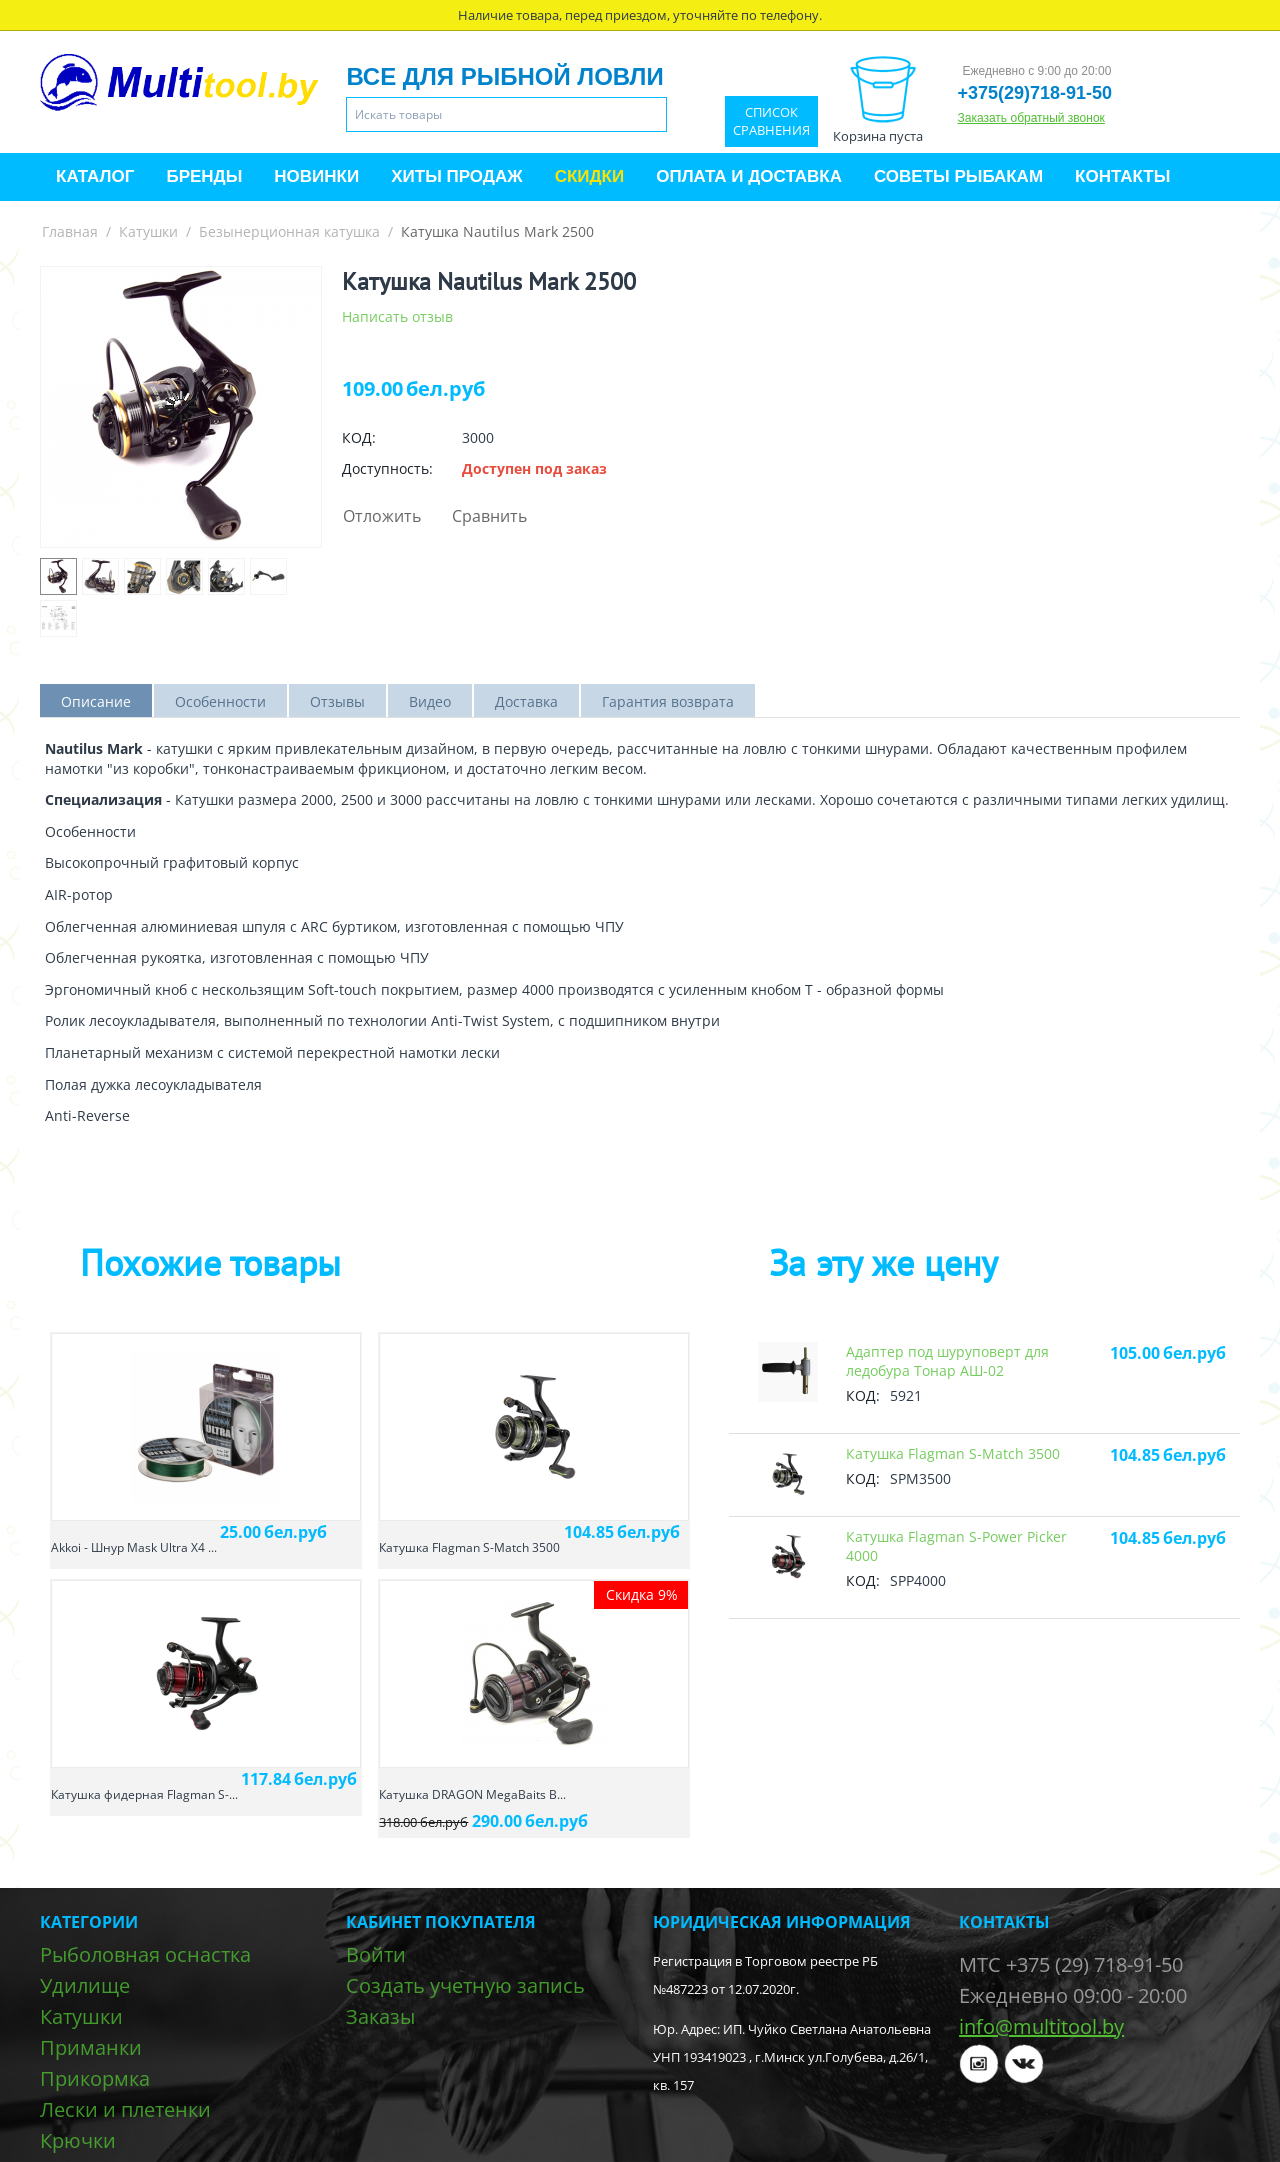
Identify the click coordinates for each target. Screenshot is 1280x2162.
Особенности (220, 701)
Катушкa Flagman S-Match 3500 (469, 1547)
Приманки (91, 2047)
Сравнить (489, 516)
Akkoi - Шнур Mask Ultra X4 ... (134, 1547)
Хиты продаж (456, 176)
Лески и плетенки (125, 2109)
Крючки (78, 2140)
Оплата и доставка (749, 176)
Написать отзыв (397, 316)
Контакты (1122, 176)
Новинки (316, 176)
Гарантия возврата (668, 701)
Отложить (382, 516)
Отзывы (337, 701)
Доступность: (387, 468)
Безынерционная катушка (289, 231)
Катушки (148, 231)
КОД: (359, 437)
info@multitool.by (1041, 2026)
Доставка (526, 701)
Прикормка (95, 2078)
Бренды (204, 176)
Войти (376, 1954)
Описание (96, 701)
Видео (430, 701)
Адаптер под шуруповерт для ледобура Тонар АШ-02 (947, 1361)
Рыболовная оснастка (145, 1954)
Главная (70, 231)
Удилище (85, 1985)
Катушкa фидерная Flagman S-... (144, 1794)
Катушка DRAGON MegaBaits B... (472, 1794)
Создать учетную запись (465, 1985)
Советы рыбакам (958, 176)
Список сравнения (771, 121)
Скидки (590, 176)
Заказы (380, 2016)
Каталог (95, 176)
